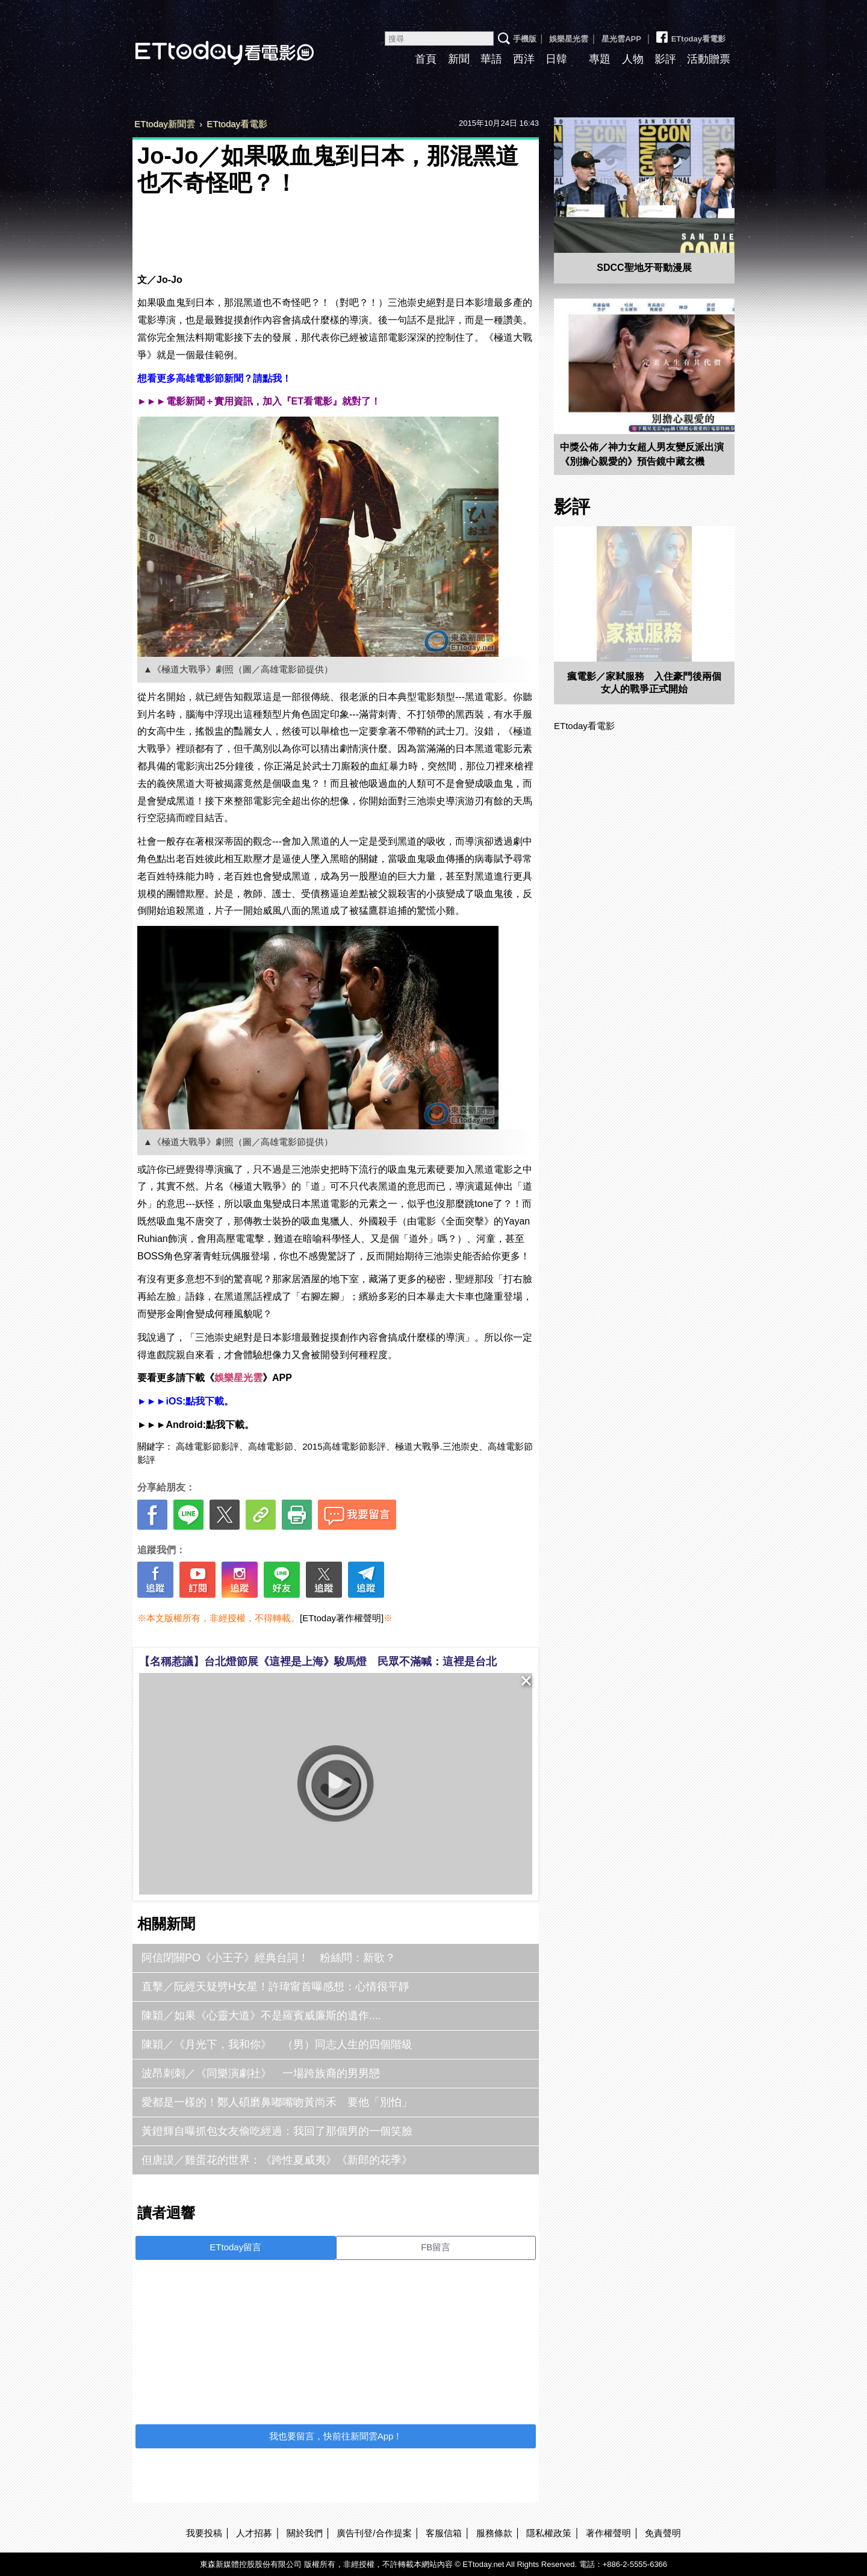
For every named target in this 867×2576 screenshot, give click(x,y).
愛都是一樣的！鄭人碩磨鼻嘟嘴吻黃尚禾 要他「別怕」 (276, 2102)
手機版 (524, 38)
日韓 (556, 59)
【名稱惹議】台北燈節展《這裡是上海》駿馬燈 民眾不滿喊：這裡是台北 (318, 1662)
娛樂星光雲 (568, 38)
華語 (491, 59)
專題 (600, 59)
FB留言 (435, 2247)
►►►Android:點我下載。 (195, 1425)
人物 (633, 59)
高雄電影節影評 (207, 1446)
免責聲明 (663, 2533)
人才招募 (254, 2533)
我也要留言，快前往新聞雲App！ (336, 2436)
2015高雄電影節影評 (343, 1446)
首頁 (426, 59)
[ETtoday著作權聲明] (342, 1618)
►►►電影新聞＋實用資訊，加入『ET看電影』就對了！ (259, 401)
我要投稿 (204, 2533)
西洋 (524, 59)
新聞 (459, 59)
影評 (665, 59)
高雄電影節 (270, 1446)
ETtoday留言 (235, 2247)
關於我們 (305, 2533)
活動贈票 (708, 59)
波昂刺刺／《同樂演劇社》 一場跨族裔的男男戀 (260, 2073)
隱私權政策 (548, 2533)
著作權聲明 (608, 2533)
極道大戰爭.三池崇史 (437, 1446)
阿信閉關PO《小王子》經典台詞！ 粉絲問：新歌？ (273, 1958)
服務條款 (494, 2533)
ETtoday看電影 (207, 43)
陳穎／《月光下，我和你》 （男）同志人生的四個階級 (276, 2044)
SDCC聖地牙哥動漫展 (644, 267)
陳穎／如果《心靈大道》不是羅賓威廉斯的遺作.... (261, 2016)
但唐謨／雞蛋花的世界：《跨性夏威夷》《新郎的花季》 (276, 2160)
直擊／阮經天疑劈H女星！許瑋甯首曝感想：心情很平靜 (275, 1987)
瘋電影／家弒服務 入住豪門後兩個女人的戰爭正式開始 (644, 682)
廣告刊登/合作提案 (374, 2533)
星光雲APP (621, 38)
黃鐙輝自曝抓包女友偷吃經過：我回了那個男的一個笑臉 (276, 2131)
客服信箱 (444, 2533)
